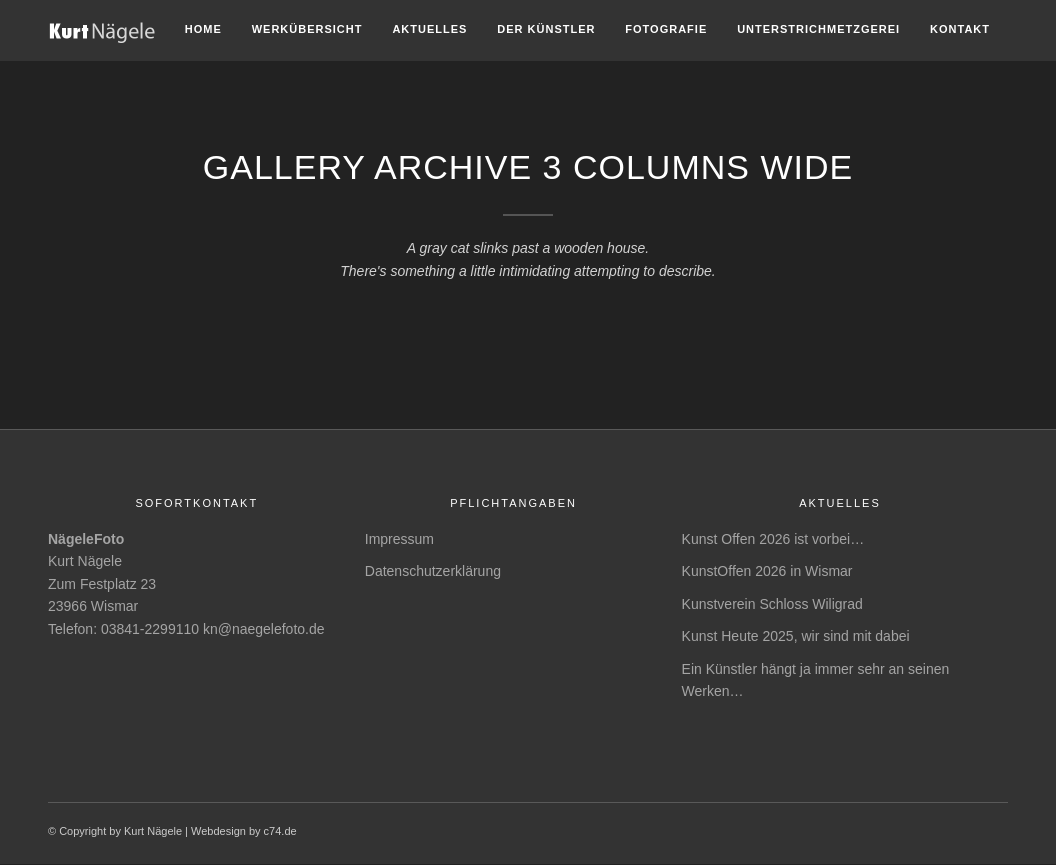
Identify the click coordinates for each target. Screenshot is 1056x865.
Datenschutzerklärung (433, 571)
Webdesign (218, 831)
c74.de (280, 831)
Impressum (399, 539)
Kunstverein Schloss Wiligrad (772, 604)
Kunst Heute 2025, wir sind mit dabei (796, 636)
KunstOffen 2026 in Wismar (767, 571)
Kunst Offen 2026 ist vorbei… (773, 539)
